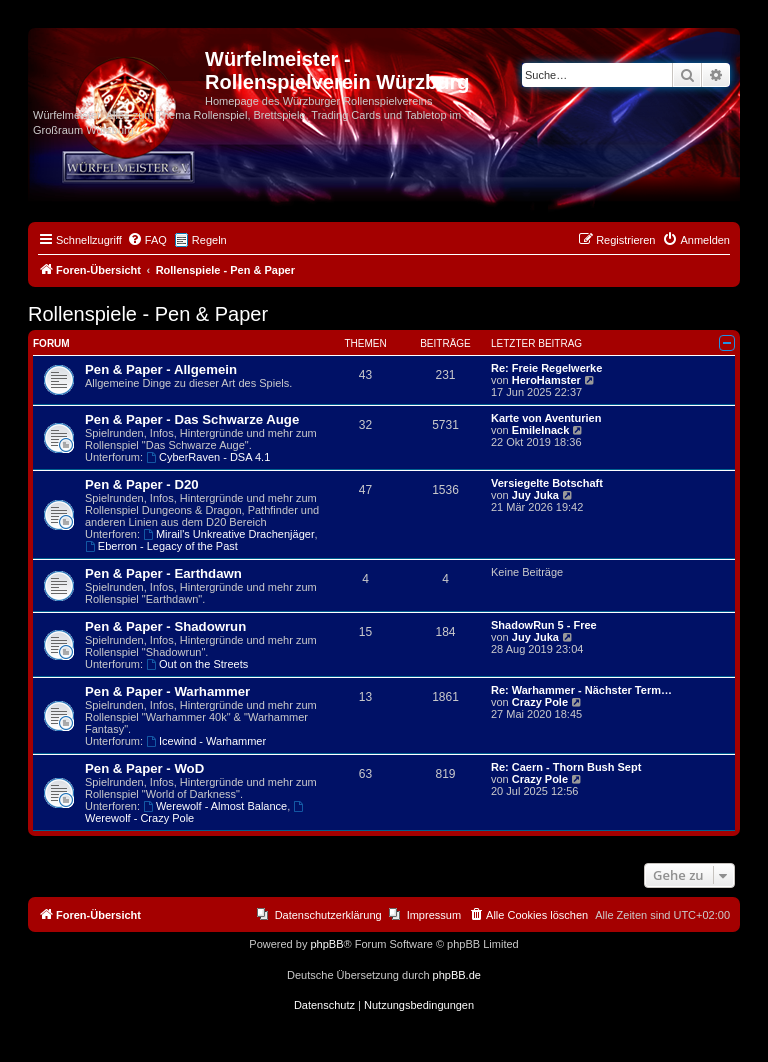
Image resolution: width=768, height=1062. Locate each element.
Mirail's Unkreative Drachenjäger (228, 534)
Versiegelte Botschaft (547, 483)
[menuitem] (147, 240)
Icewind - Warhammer (206, 741)
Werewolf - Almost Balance (215, 806)
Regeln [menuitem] (209, 240)
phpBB (326, 944)
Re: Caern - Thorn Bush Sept (566, 767)
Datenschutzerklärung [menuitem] (328, 915)
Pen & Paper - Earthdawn (163, 573)
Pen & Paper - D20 (142, 484)
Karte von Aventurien (546, 418)
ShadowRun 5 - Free (544, 625)
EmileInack (540, 430)
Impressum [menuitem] (434, 915)
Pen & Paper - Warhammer (167, 691)
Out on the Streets (197, 664)
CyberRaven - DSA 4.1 (208, 457)
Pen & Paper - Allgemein (161, 369)
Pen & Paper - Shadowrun (165, 626)
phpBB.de (457, 975)
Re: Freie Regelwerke (546, 368)
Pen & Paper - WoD (144, 768)
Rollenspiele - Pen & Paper (148, 314)
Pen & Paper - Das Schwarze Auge (192, 419)
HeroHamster (546, 380)
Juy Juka (535, 495)
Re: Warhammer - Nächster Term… (581, 690)
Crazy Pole (540, 702)
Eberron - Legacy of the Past (161, 546)
